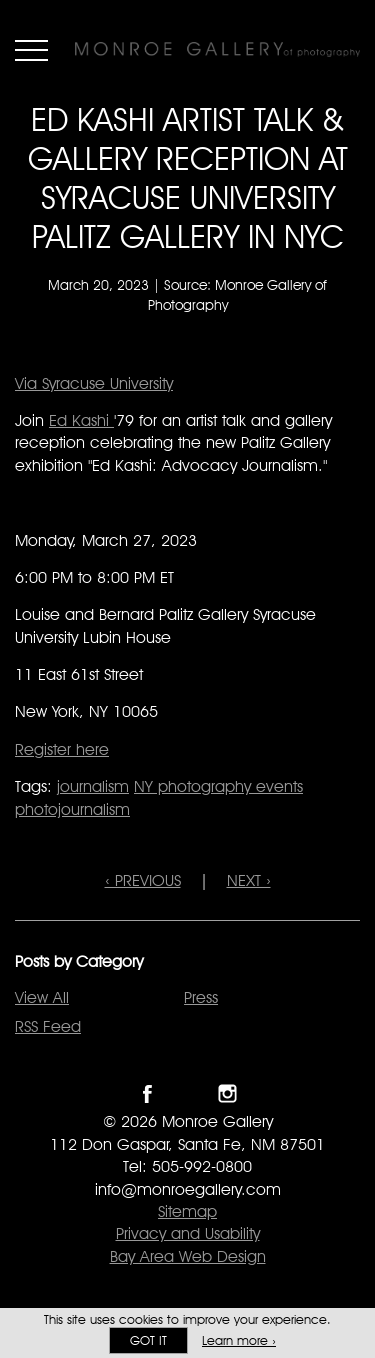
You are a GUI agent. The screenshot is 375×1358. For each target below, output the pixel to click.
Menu (31, 50)
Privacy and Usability (188, 1233)
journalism (93, 786)
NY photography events (218, 786)
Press (201, 997)
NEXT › (249, 880)
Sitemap (187, 1211)
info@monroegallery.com (188, 1189)
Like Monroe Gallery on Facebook (147, 1093)
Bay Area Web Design (188, 1256)
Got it (148, 1340)
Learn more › (239, 1340)
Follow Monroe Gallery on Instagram (227, 1093)
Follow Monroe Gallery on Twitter (187, 1093)
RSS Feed (48, 1026)
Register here (62, 749)
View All (42, 997)
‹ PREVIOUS (143, 880)
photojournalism (72, 809)
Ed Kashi (81, 420)
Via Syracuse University (94, 383)
